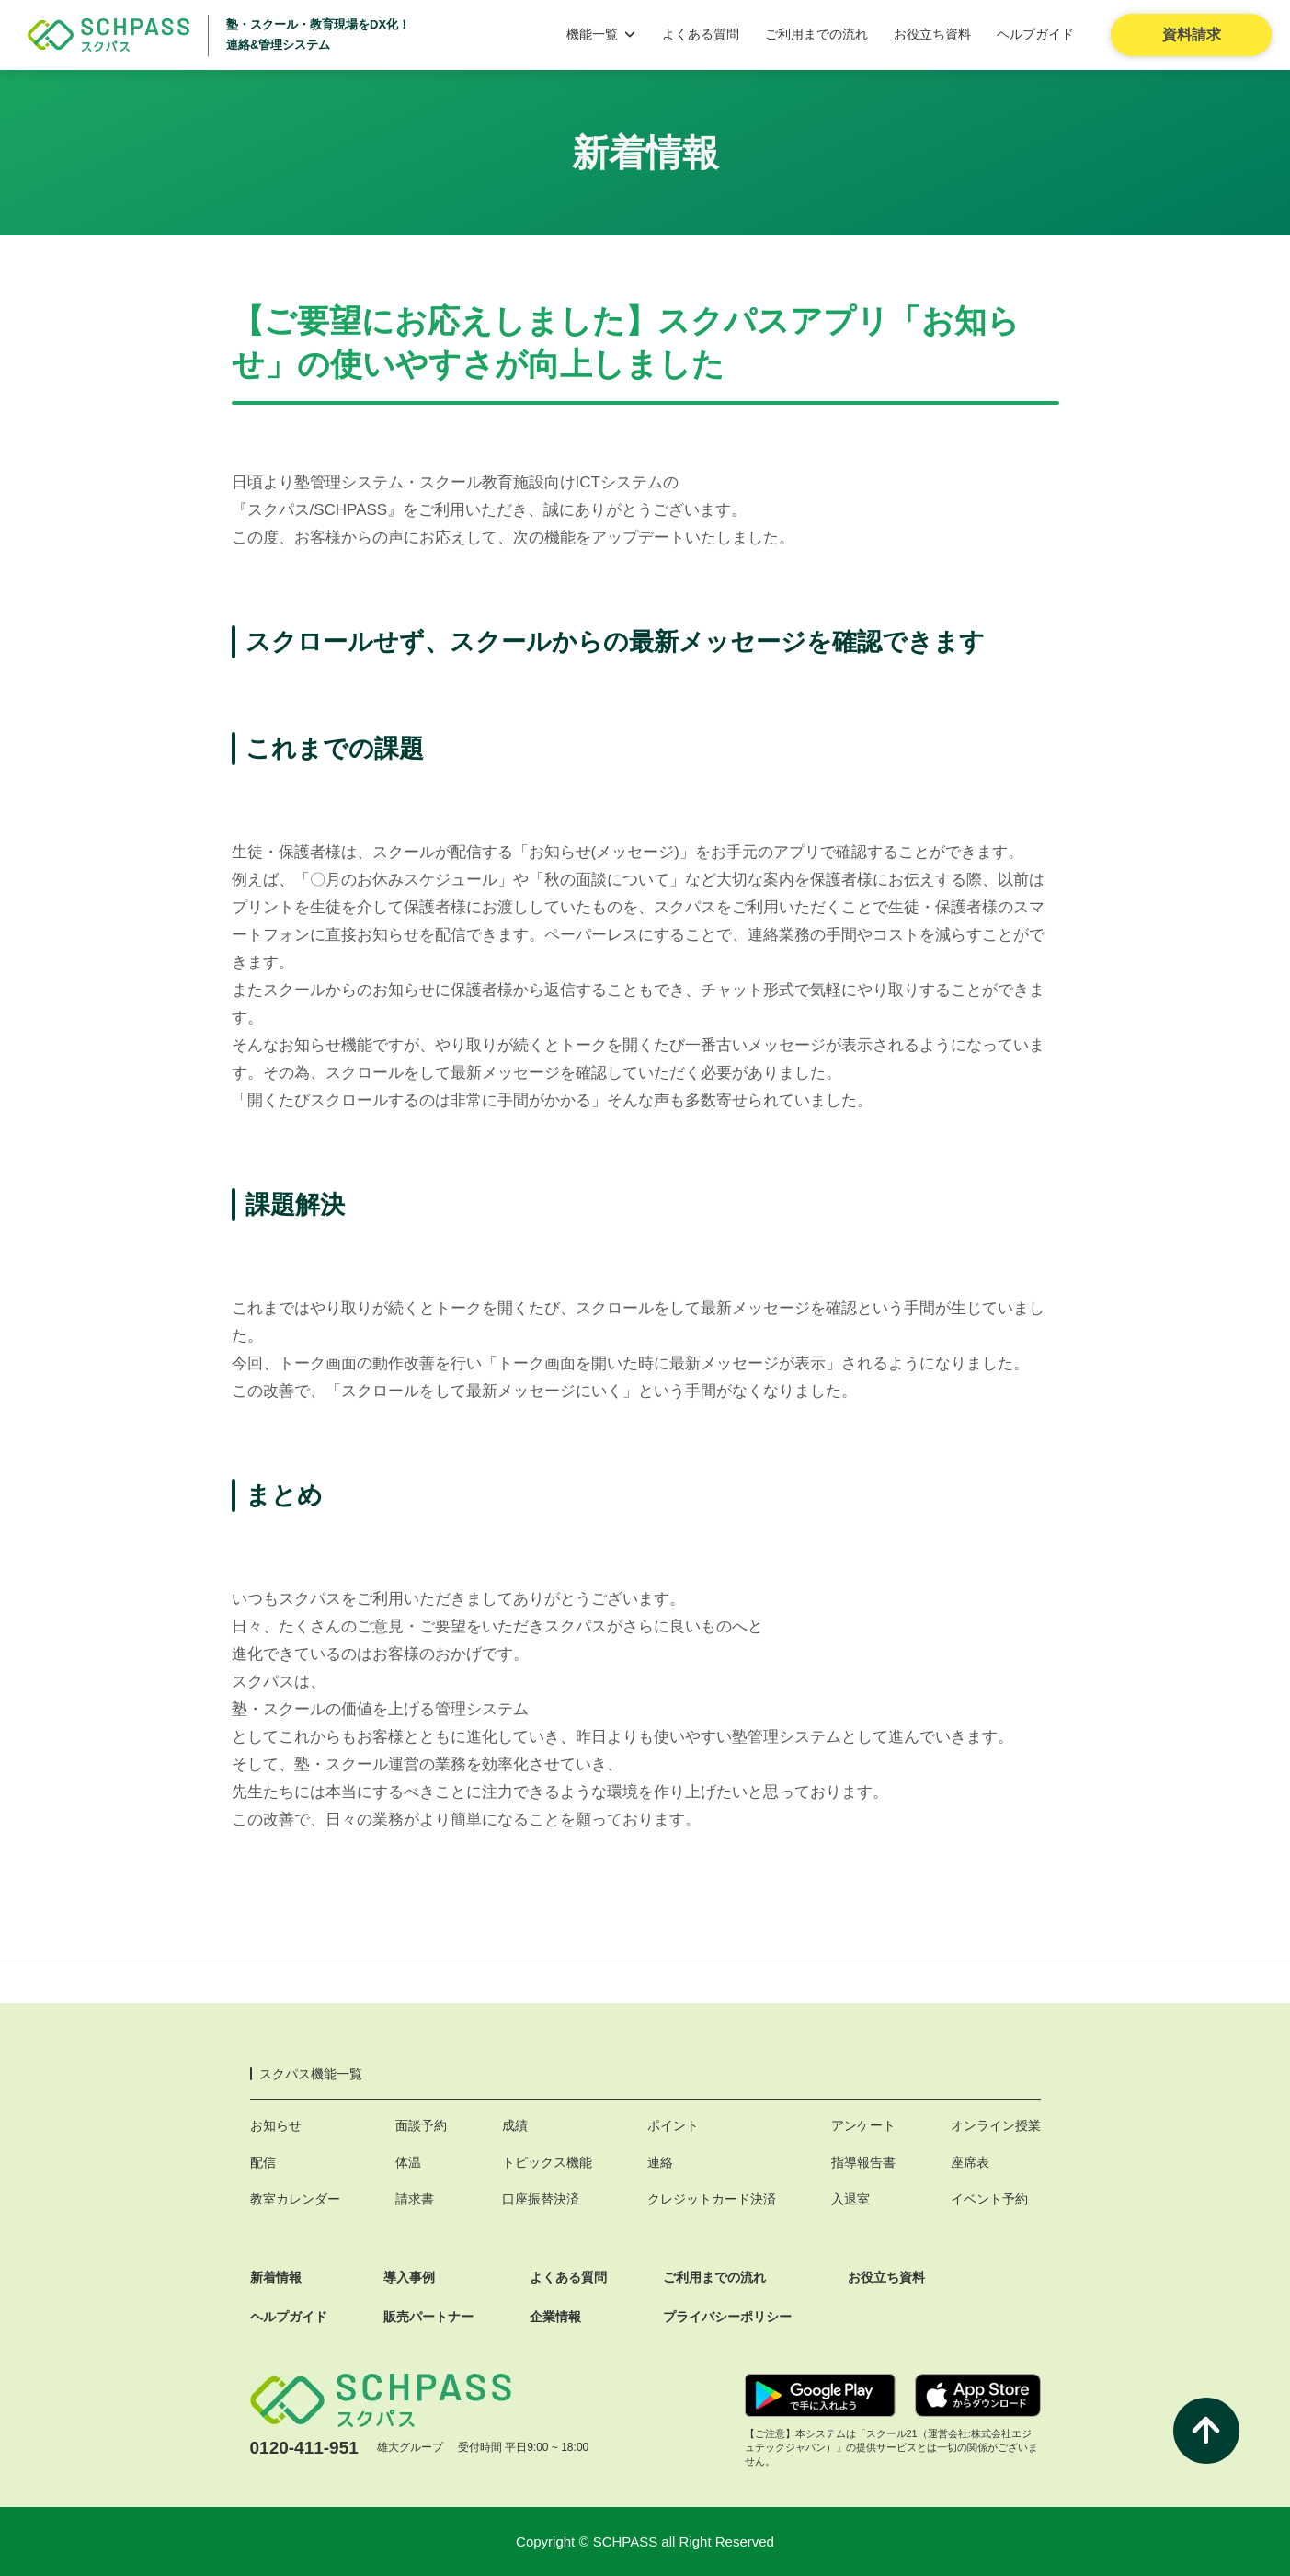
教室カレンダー (295, 2199)
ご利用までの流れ (816, 34)
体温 (408, 2162)
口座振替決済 (540, 2199)
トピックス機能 (547, 2162)
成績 (515, 2125)
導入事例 (409, 2277)
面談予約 (421, 2125)
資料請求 (1191, 34)
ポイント (673, 2125)
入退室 (850, 2199)
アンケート (863, 2125)
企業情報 (555, 2316)
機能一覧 (601, 34)
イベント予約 (989, 2199)
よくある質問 (700, 34)
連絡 (660, 2162)
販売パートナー (428, 2316)
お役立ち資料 (932, 34)
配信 (263, 2162)
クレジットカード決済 (711, 2199)
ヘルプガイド (1035, 34)
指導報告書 (863, 2162)
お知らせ (276, 2125)
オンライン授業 (996, 2125)
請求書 (414, 2199)
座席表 (970, 2162)
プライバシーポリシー (727, 2316)
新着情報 (276, 2277)
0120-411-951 (304, 2447)
